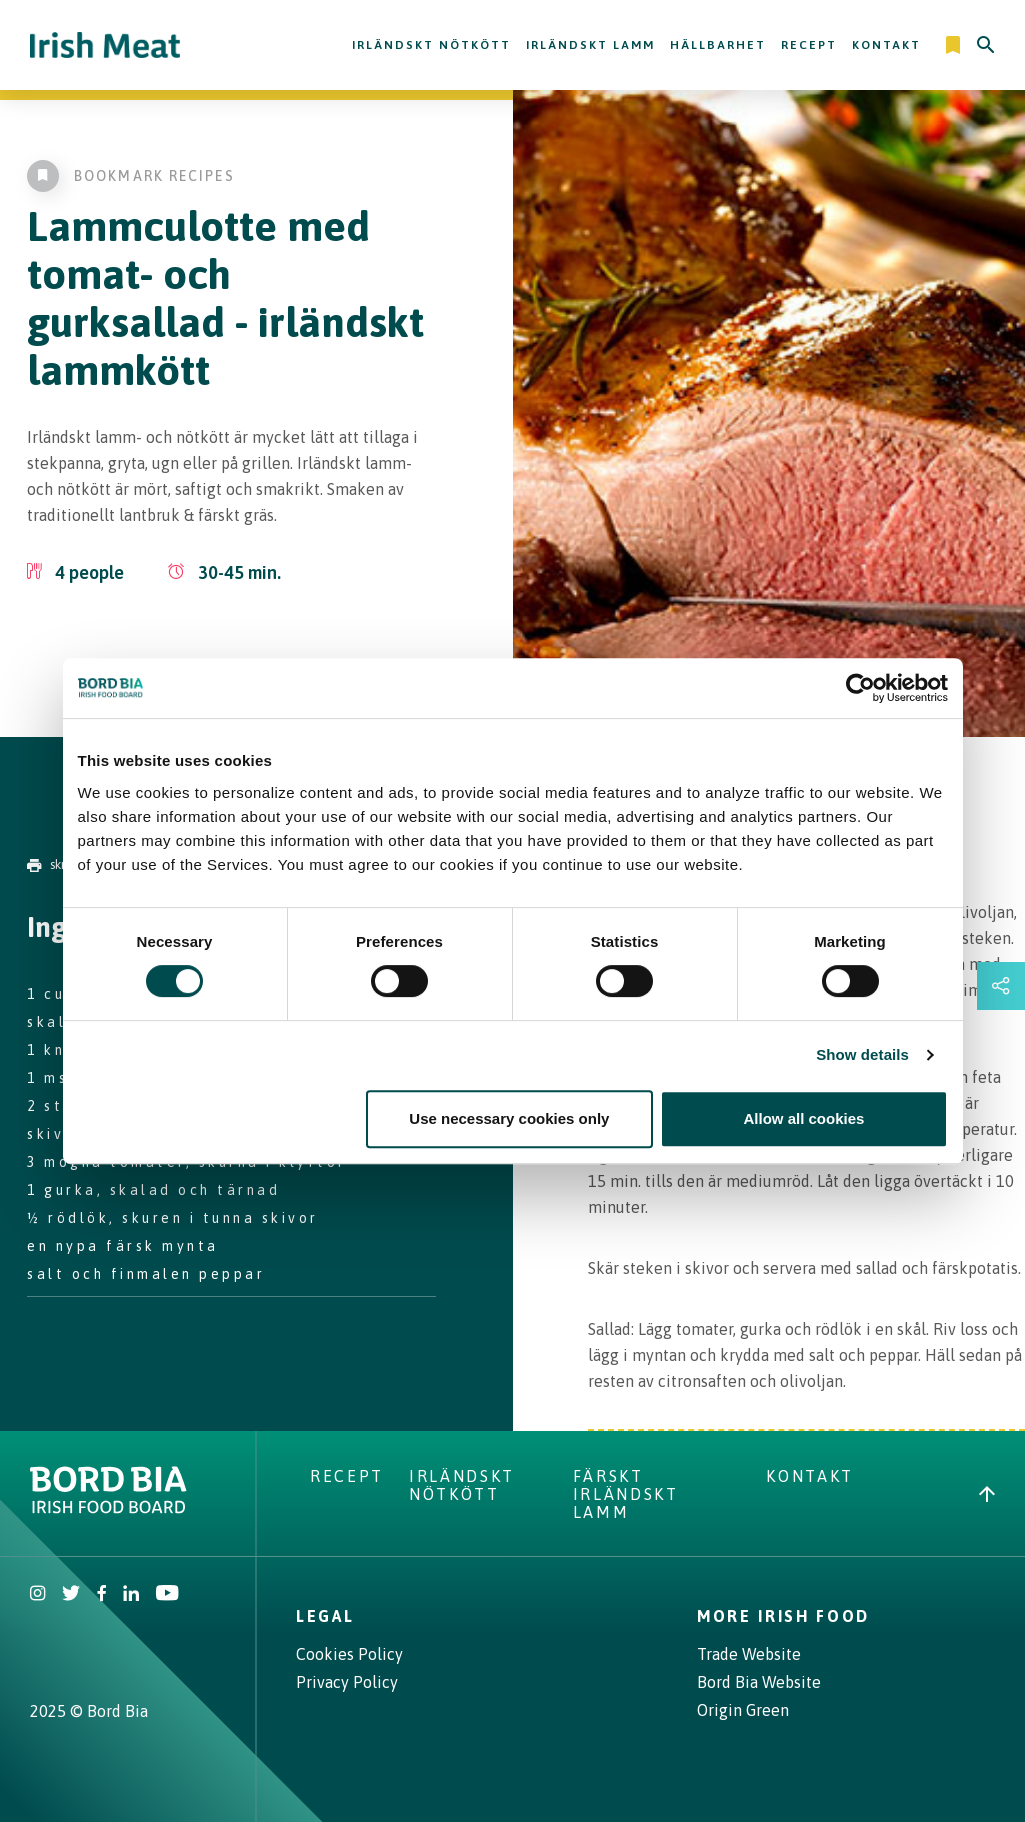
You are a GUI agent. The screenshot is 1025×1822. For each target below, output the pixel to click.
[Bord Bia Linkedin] (131, 1595)
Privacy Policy (347, 1682)
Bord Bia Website (759, 1682)
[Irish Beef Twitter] (71, 1595)
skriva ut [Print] (61, 864)
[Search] (986, 45)
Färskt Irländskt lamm (626, 1494)
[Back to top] (987, 1494)
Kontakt (886, 45)
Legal (325, 1616)
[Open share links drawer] (1001, 986)
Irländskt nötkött (431, 45)
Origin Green (743, 1710)
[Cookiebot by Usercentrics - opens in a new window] (860, 688)
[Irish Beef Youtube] (166, 1595)
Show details (862, 1054)
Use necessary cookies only (509, 1118)
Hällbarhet (718, 45)
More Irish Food (783, 1616)
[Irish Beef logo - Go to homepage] (105, 45)
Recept (809, 45)
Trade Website (749, 1654)
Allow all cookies (804, 1118)
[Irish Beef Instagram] (38, 1595)
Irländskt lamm (590, 45)
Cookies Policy (349, 1654)
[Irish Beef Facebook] (102, 1595)
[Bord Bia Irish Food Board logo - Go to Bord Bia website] (108, 1508)
